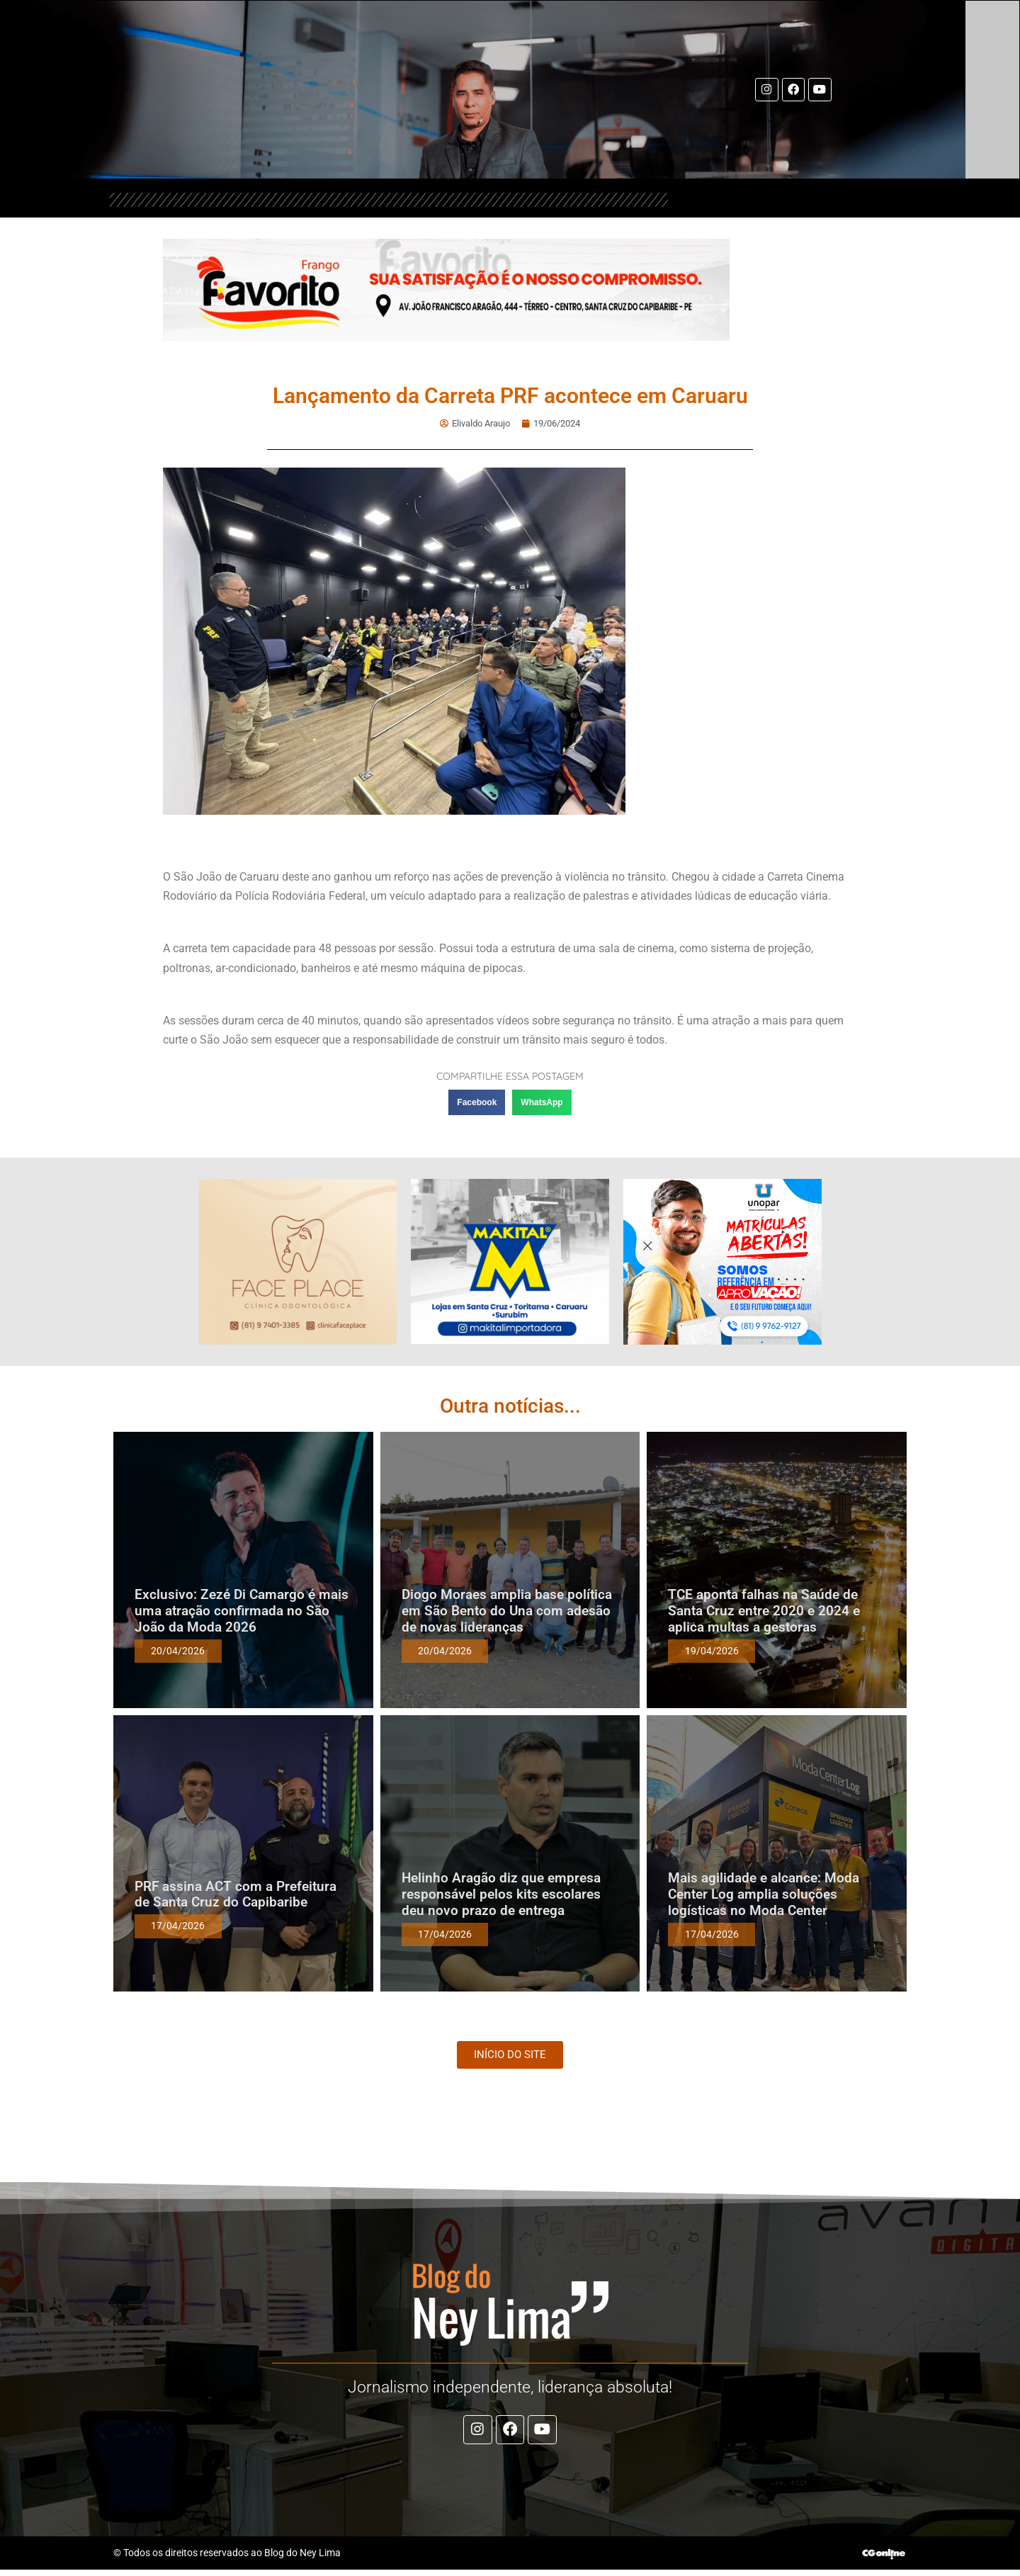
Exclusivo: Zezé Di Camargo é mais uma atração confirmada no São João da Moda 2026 (241, 1610)
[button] (476, 1102)
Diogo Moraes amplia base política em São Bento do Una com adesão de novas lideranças (507, 1610)
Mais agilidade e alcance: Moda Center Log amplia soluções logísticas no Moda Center (763, 1894)
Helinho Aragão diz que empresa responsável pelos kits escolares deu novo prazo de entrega (501, 1894)
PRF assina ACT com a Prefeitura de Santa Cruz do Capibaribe (235, 1894)
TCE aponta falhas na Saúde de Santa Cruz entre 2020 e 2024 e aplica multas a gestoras (764, 1610)
